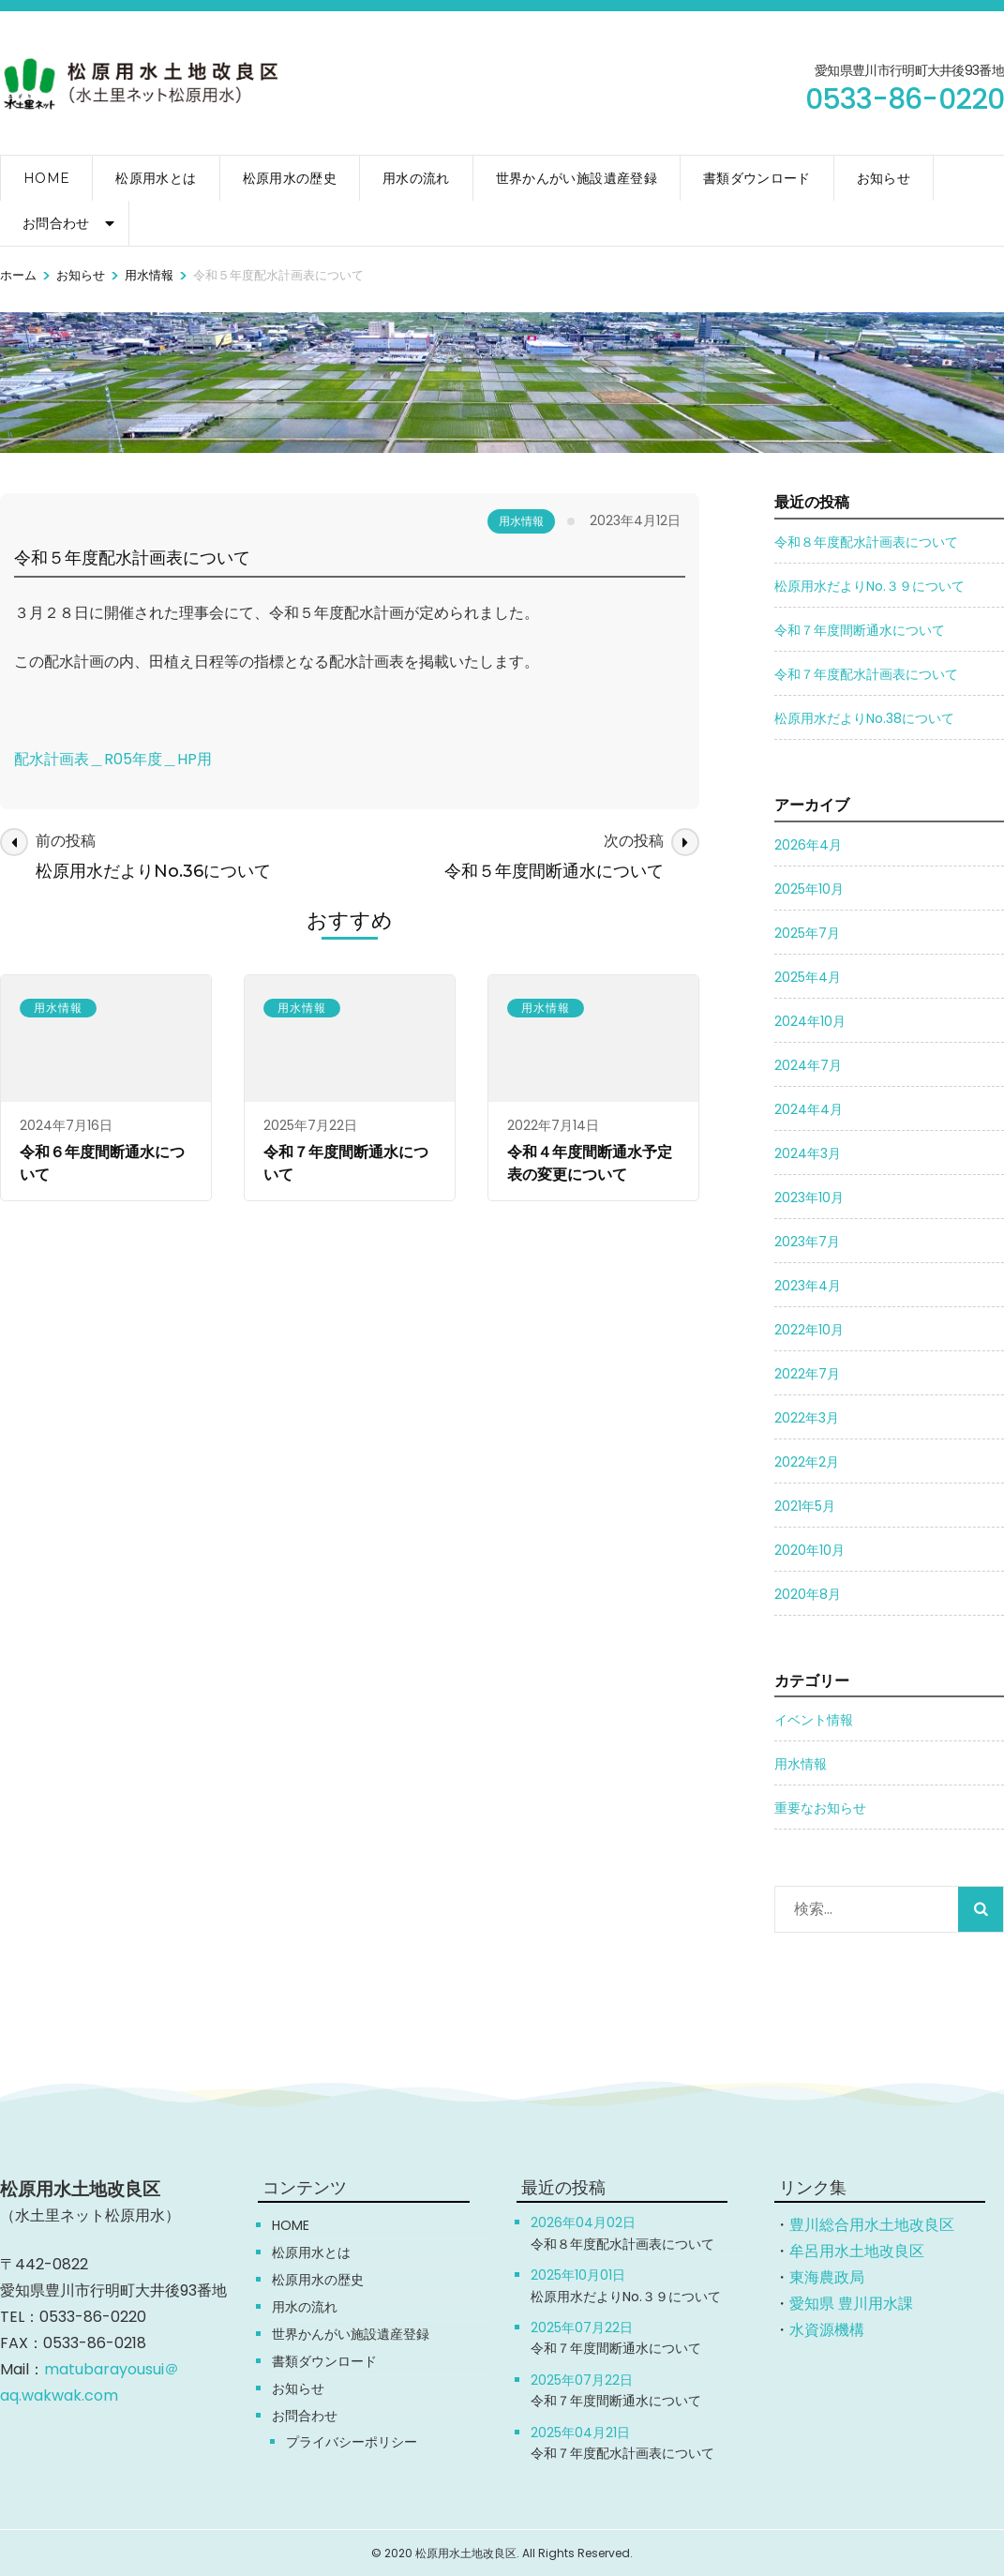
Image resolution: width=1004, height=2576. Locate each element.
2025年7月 (807, 933)
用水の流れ (416, 178)
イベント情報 (813, 1719)
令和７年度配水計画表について (866, 674)
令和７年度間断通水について (859, 630)
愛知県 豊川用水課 (851, 2303)
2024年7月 (808, 1065)
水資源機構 (826, 2330)
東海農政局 (826, 2277)
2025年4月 (807, 977)
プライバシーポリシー (351, 2442)
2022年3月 (806, 1418)
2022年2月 (806, 1462)
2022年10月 (809, 1329)
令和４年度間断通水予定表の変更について (589, 1163)
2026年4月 (808, 845)
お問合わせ (56, 223)
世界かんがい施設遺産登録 (576, 178)
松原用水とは (155, 178)
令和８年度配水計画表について (866, 542)
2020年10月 (809, 1550)
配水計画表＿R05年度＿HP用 (113, 759)
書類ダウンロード (757, 178)
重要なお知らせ (820, 1808)
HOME (46, 178)
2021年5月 (804, 1506)
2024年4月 (808, 1109)
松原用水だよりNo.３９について (869, 586)
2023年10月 (809, 1197)
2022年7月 (807, 1373)
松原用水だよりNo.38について (864, 718)
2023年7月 (807, 1241)
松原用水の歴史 (290, 178)
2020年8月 (807, 1594)
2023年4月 (807, 1285)
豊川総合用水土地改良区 (871, 2225)
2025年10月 (809, 889)
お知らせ (883, 178)
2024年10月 (810, 1021)
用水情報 (521, 521)
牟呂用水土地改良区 (856, 2251)
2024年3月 (807, 1153)
